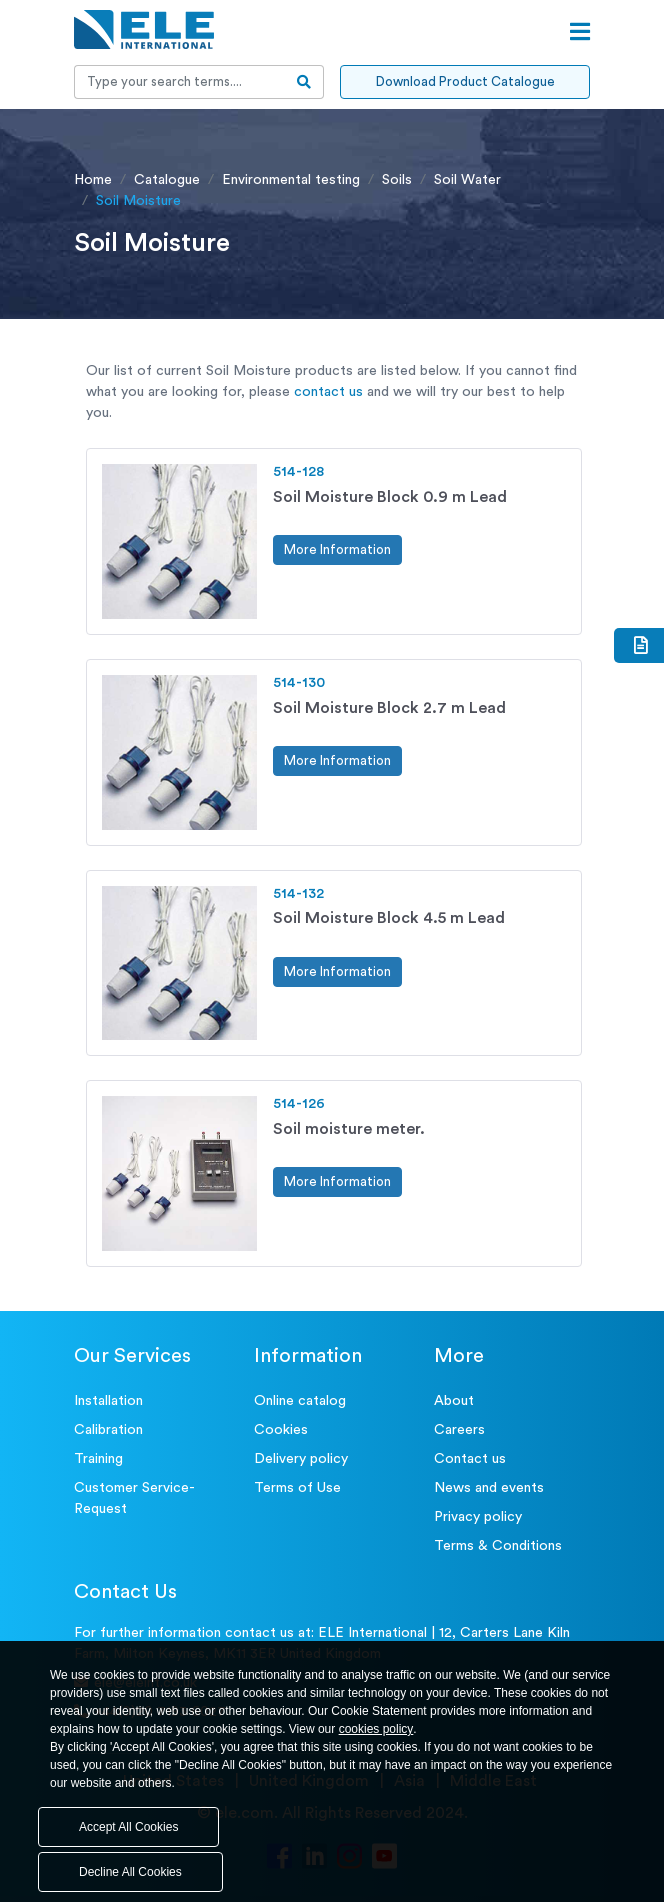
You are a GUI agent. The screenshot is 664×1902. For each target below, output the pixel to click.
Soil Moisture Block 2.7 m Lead (389, 708)
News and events (489, 1488)
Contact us (470, 1459)
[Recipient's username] (180, 82)
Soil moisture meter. (349, 1129)
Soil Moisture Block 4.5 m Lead (389, 918)
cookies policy (376, 1729)
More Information (337, 549)
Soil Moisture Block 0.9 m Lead (390, 497)
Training (98, 1459)
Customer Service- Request (134, 1498)
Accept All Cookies (128, 1827)
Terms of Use (297, 1488)
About (454, 1401)
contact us (328, 392)
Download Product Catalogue (465, 81)
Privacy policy (478, 1517)
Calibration (108, 1430)
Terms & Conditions (498, 1546)
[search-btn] (304, 82)
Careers (459, 1430)
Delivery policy (301, 1459)
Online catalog (300, 1401)
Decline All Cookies (130, 1872)
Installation (108, 1401)
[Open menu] (580, 32)
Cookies (281, 1430)
